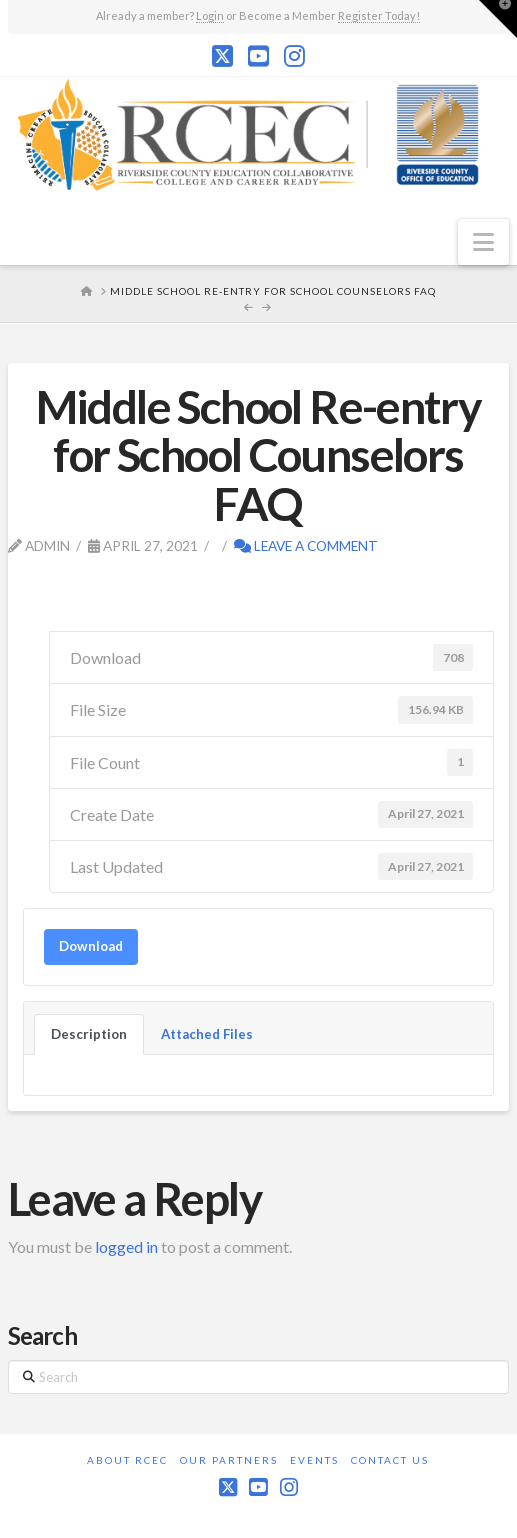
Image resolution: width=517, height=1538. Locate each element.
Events (314, 1460)
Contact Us (390, 1460)
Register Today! (379, 15)
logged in (126, 1246)
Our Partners (229, 1460)
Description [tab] (89, 1034)
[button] (483, 242)
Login (210, 15)
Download (91, 946)
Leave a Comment (306, 545)
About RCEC (127, 1460)
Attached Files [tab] (207, 1034)
